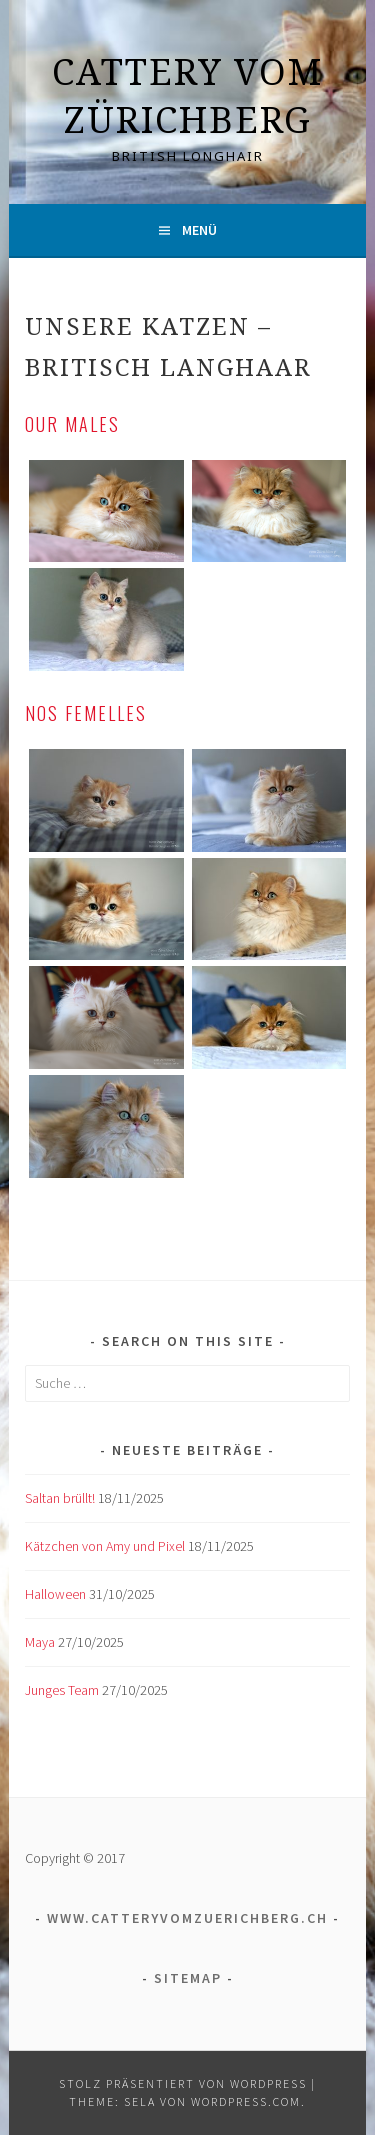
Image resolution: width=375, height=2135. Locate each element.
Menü (199, 230)
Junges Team (62, 1690)
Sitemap (188, 1978)
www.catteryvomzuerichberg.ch (187, 1918)
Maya (40, 1642)
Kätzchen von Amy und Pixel (105, 1546)
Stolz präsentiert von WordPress (183, 2083)
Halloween (55, 1594)
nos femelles (86, 713)
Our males (72, 424)
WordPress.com (246, 2101)
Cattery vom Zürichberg (187, 95)
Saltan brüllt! (60, 1498)
